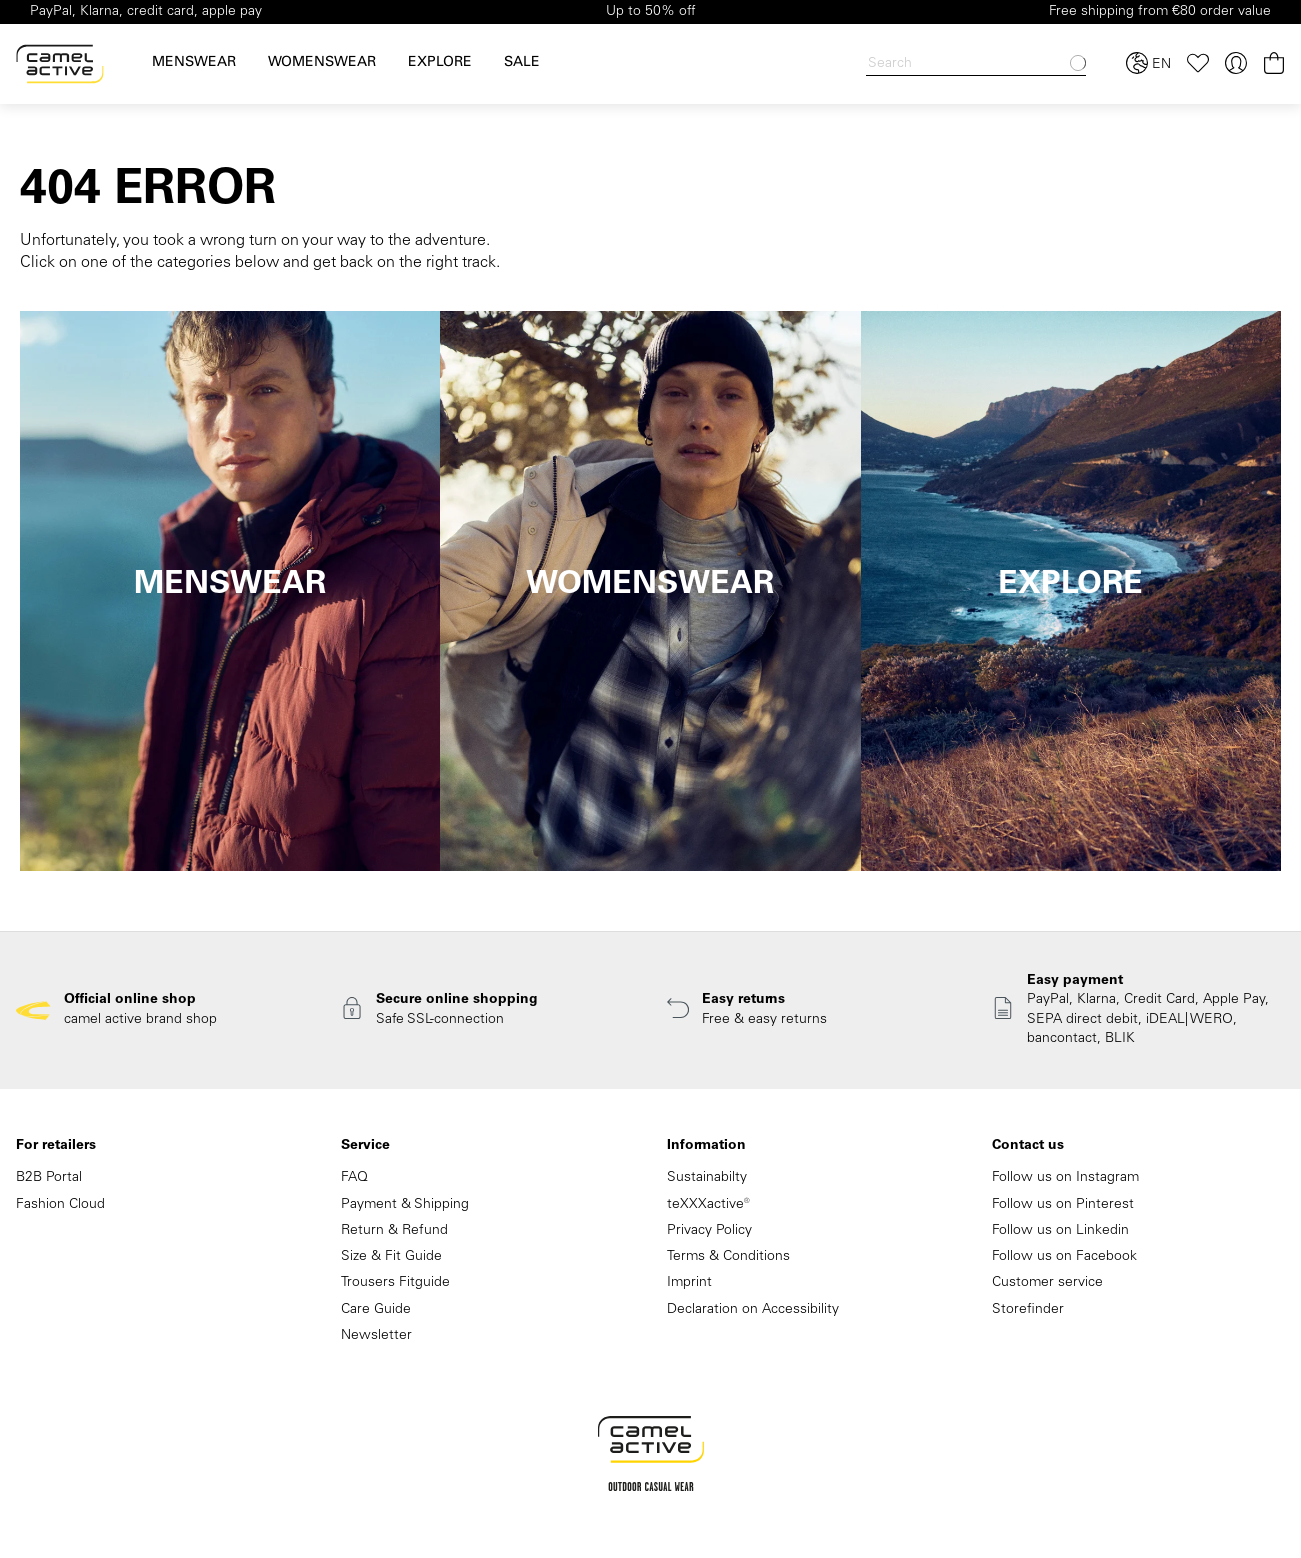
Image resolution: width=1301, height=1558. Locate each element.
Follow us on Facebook (1064, 1257)
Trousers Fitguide (395, 1283)
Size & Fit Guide (391, 1257)
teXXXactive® (708, 1205)
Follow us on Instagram (1065, 1178)
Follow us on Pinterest (1063, 1205)
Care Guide (376, 1310)
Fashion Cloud (60, 1205)
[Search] (976, 64)
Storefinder (1028, 1310)
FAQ (354, 1178)
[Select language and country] (1148, 64)
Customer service (1047, 1283)
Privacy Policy (709, 1231)
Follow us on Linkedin (1060, 1231)
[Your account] (1236, 63)
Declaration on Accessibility (753, 1310)
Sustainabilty (707, 1178)
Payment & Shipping (405, 1205)
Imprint (689, 1283)
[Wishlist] (1198, 63)
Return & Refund (394, 1231)
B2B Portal (49, 1178)
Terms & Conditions (728, 1257)
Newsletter (376, 1336)
